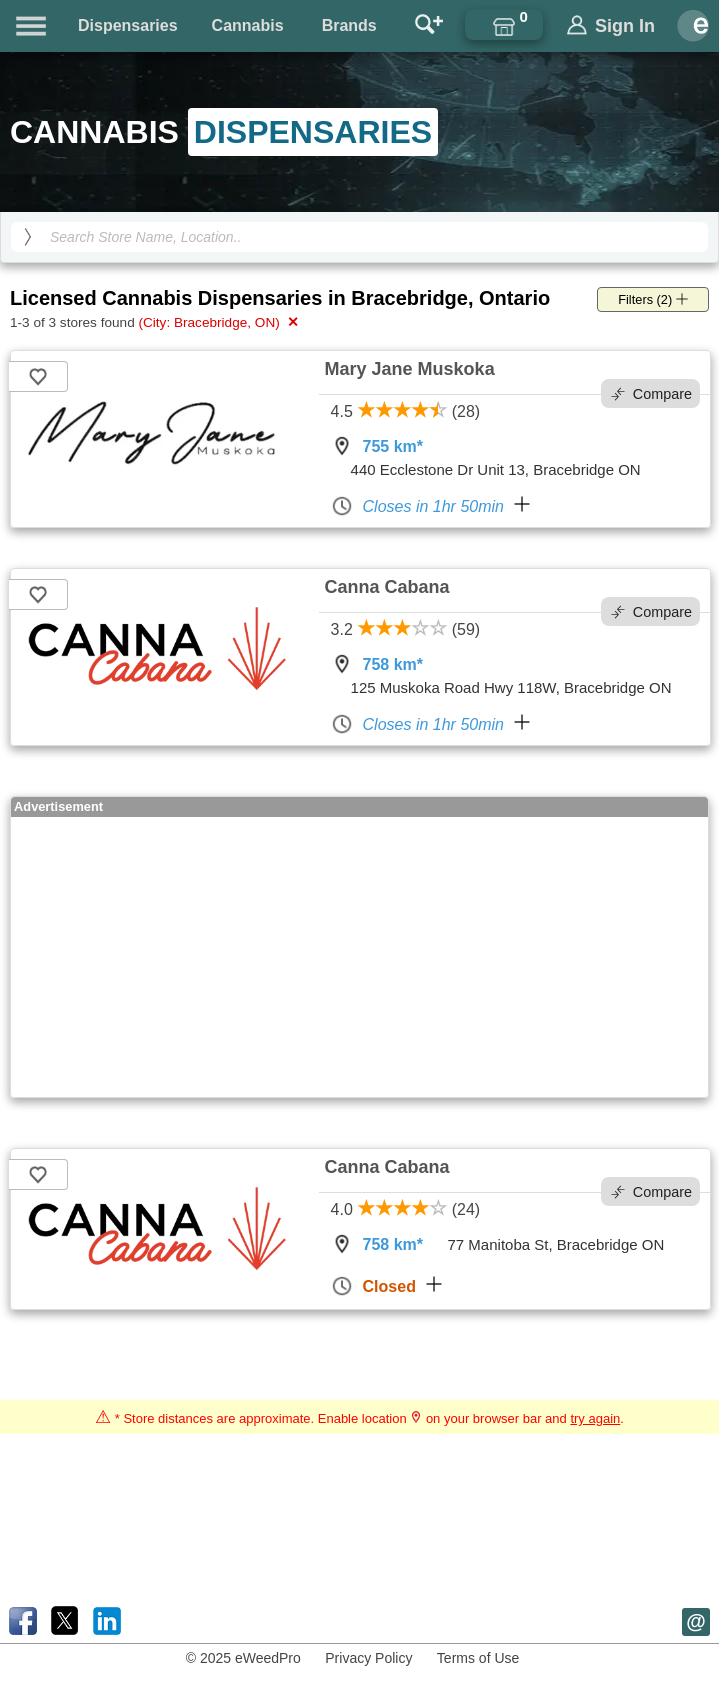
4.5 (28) (406, 411)
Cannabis (248, 25)
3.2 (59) (406, 629)
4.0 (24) (406, 1209)
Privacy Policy (368, 1658)
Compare (651, 394)
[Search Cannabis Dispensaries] (359, 237)
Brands (349, 25)
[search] (28, 237)
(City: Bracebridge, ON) (218, 322)
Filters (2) (653, 299)
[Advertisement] (359, 957)
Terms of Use (478, 1658)
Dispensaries (128, 25)
